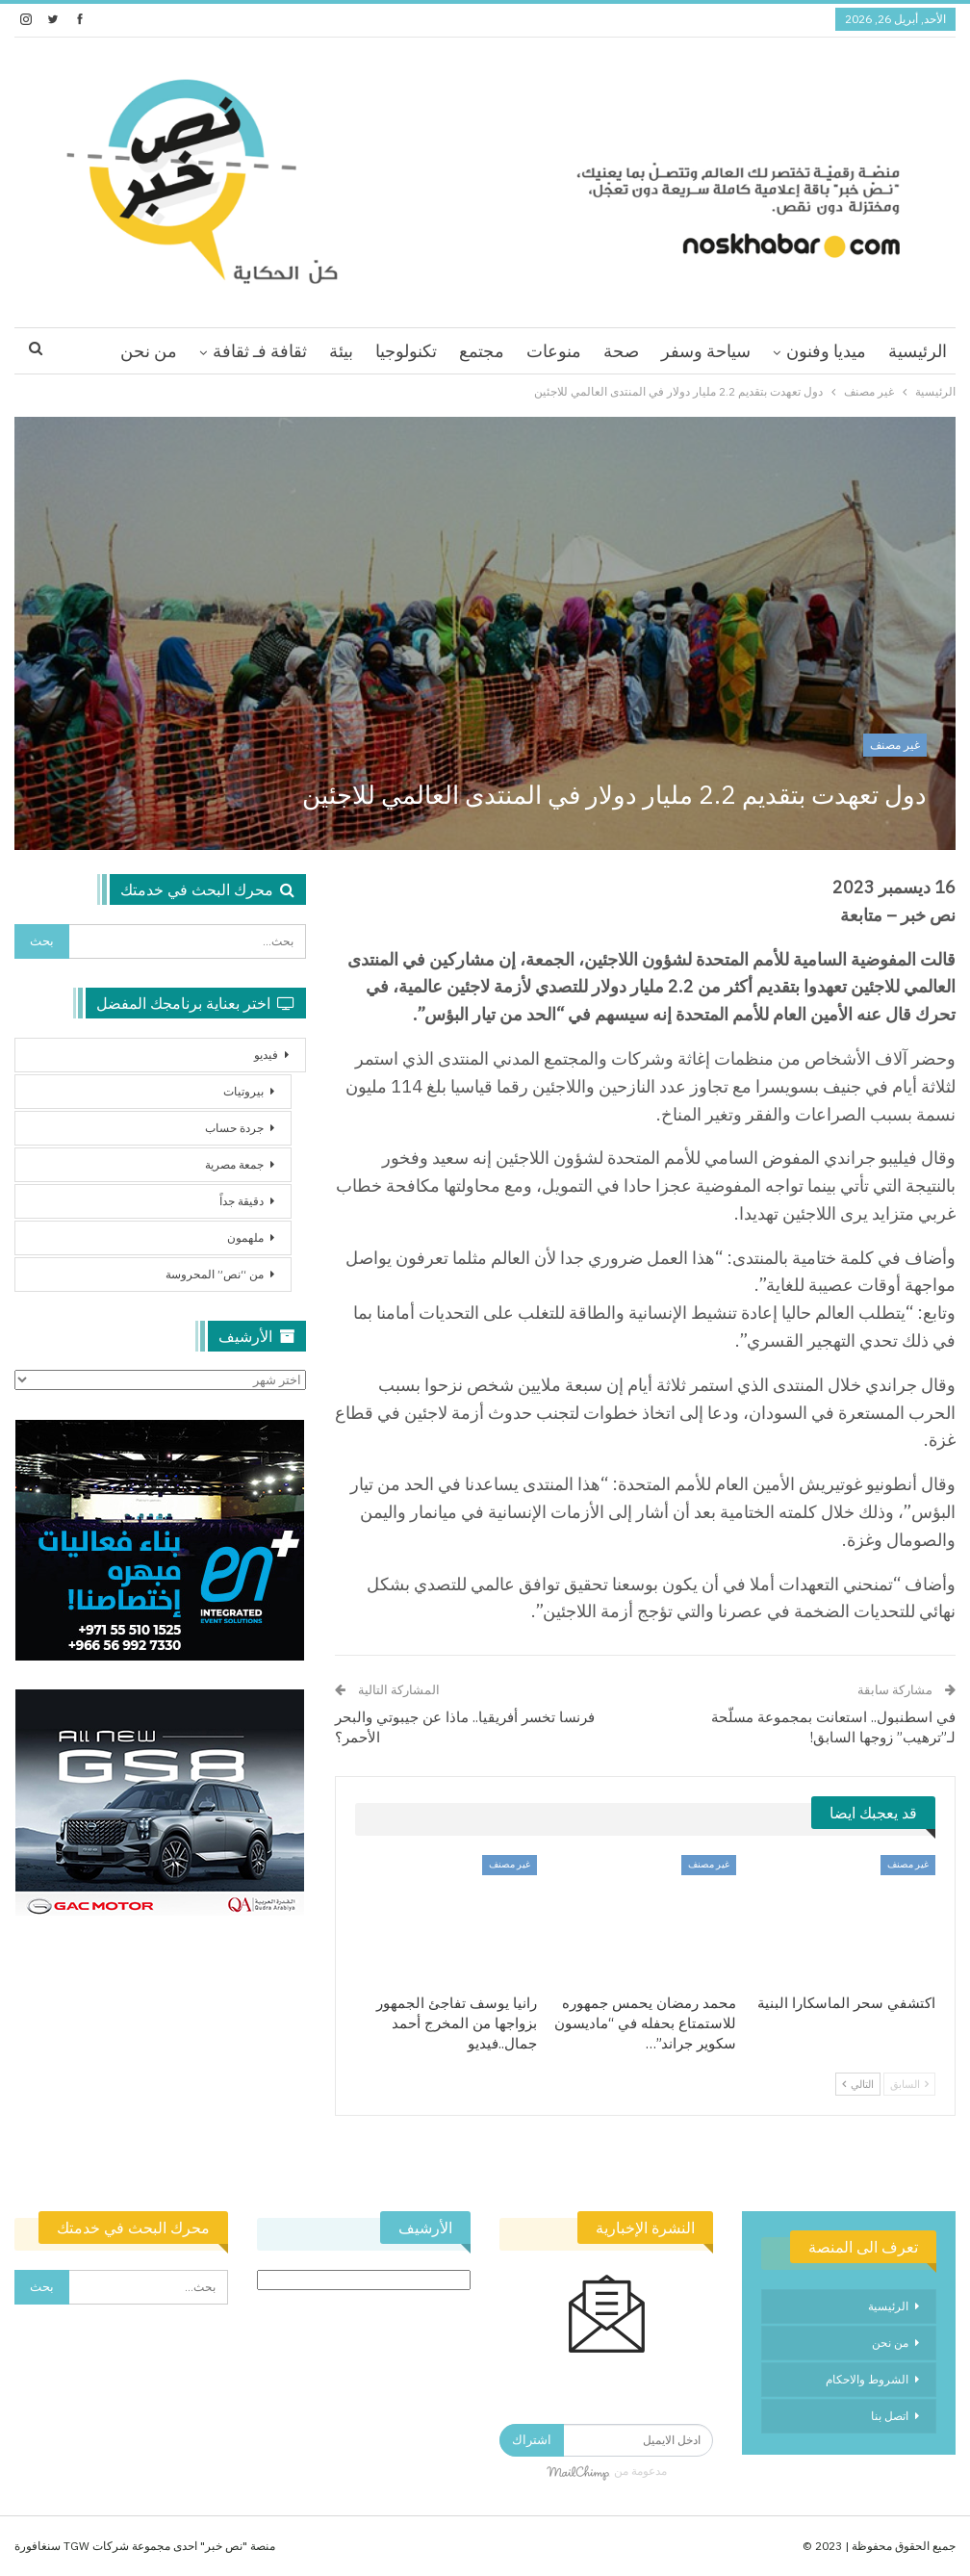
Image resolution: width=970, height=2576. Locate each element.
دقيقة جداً (241, 1201)
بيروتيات (243, 1091)
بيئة (341, 351)
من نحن (148, 351)
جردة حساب (234, 1128)
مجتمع (481, 351)
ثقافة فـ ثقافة (260, 351)
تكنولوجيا (406, 351)
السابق (909, 2084)
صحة (621, 351)
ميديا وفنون (826, 351)
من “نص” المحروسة (215, 1274)
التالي (858, 2084)
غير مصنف (895, 744)
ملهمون (245, 1237)
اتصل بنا (889, 2416)
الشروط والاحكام (867, 2379)
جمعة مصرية (234, 1164)
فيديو (266, 1054)
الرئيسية (917, 351)
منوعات (553, 351)
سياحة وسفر (706, 351)
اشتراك (531, 2440)
